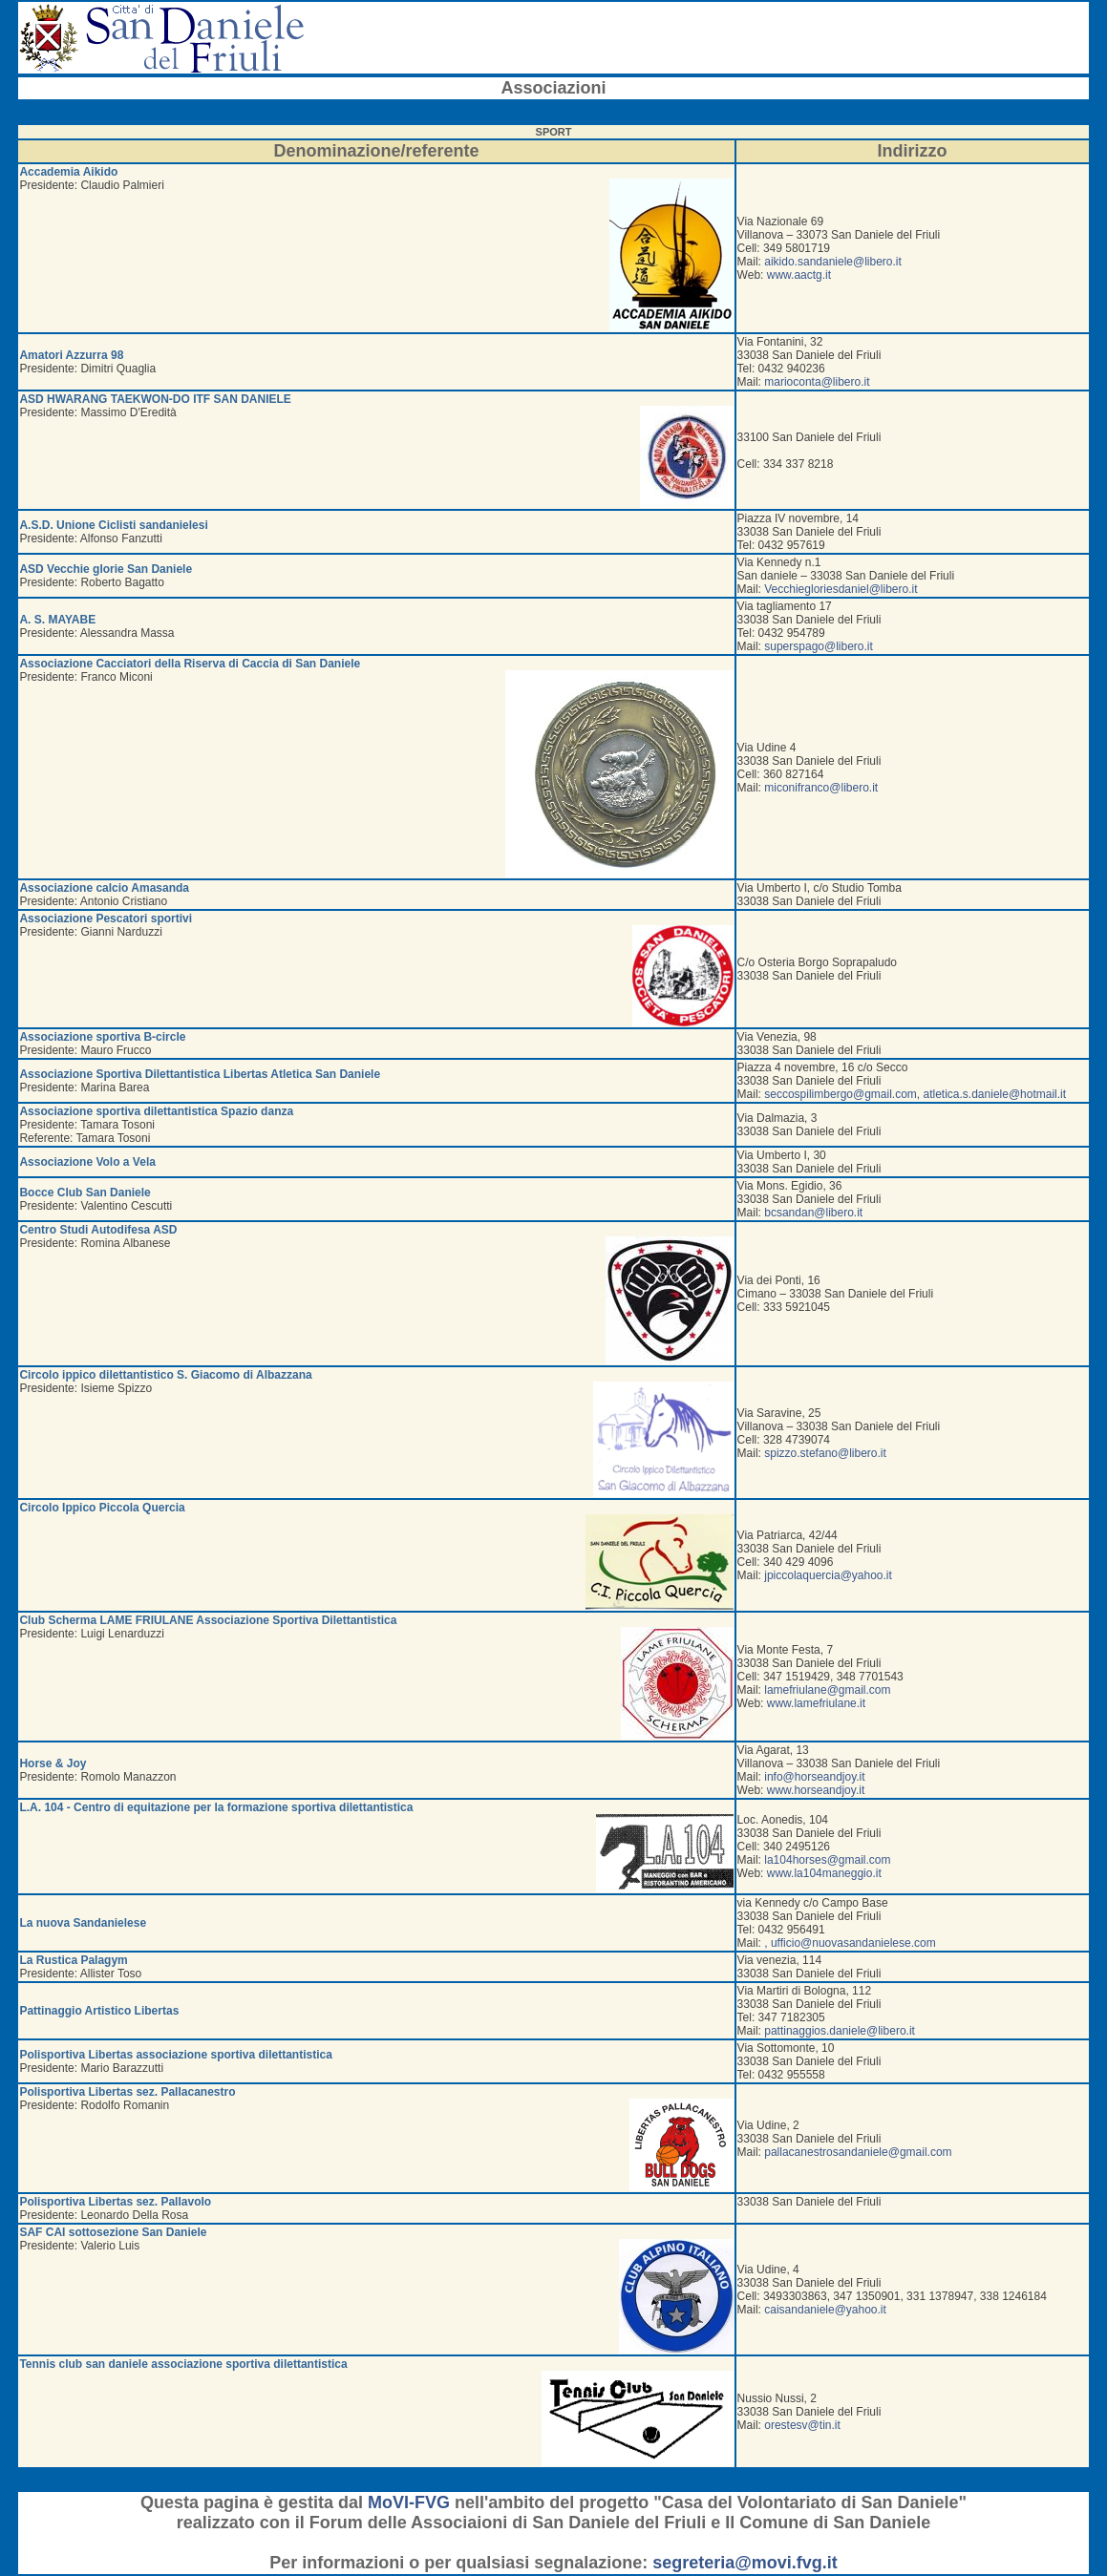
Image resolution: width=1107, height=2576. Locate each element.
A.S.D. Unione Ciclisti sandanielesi (113, 525)
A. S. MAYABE (57, 619)
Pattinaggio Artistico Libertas (99, 2010)
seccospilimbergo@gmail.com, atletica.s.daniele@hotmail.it (915, 1094)
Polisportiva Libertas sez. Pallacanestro (127, 2092)
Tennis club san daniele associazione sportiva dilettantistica (183, 2364)
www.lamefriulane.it (816, 1703)
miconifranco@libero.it (821, 787)
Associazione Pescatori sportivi (105, 918)
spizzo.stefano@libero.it (825, 1453)
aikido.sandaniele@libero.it (833, 261)
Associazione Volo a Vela (87, 1162)
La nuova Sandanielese (82, 1923)
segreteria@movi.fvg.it (745, 2562)
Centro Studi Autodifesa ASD (98, 1229)
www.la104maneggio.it (824, 1873)
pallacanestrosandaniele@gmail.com (857, 2152)
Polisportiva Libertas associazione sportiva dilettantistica (175, 2054)
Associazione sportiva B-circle (102, 1037)
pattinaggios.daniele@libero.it (839, 2031)
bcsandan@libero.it (813, 1212)
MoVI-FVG (409, 2502)
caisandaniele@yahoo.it (825, 2309)
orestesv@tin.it (802, 2425)
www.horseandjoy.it (816, 1790)
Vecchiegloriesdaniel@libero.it (840, 589)
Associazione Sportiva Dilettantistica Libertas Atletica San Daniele (199, 1074)
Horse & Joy (52, 1763)
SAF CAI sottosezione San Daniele (112, 2232)
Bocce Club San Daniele (84, 1192)
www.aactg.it (799, 275)
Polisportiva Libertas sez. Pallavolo (115, 2201)
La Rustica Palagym (73, 1960)
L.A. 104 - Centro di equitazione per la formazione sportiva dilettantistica (216, 1807)
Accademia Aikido (68, 172)
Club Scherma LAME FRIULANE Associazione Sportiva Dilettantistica (207, 1620)
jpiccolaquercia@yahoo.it (828, 1575)
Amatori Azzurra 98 (71, 355)
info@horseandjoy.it (814, 1777)
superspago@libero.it (818, 646)
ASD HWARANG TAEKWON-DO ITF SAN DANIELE (154, 399)
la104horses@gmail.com (827, 1860)
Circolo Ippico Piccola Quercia (101, 1507)
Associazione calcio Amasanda (104, 888)
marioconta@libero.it (816, 382)
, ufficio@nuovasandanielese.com (849, 1943)
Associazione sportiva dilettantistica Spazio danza (156, 1111)
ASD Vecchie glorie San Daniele (105, 569)
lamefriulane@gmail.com (827, 1690)
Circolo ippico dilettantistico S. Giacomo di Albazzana (165, 1375)
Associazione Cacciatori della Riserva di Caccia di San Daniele (189, 663)
